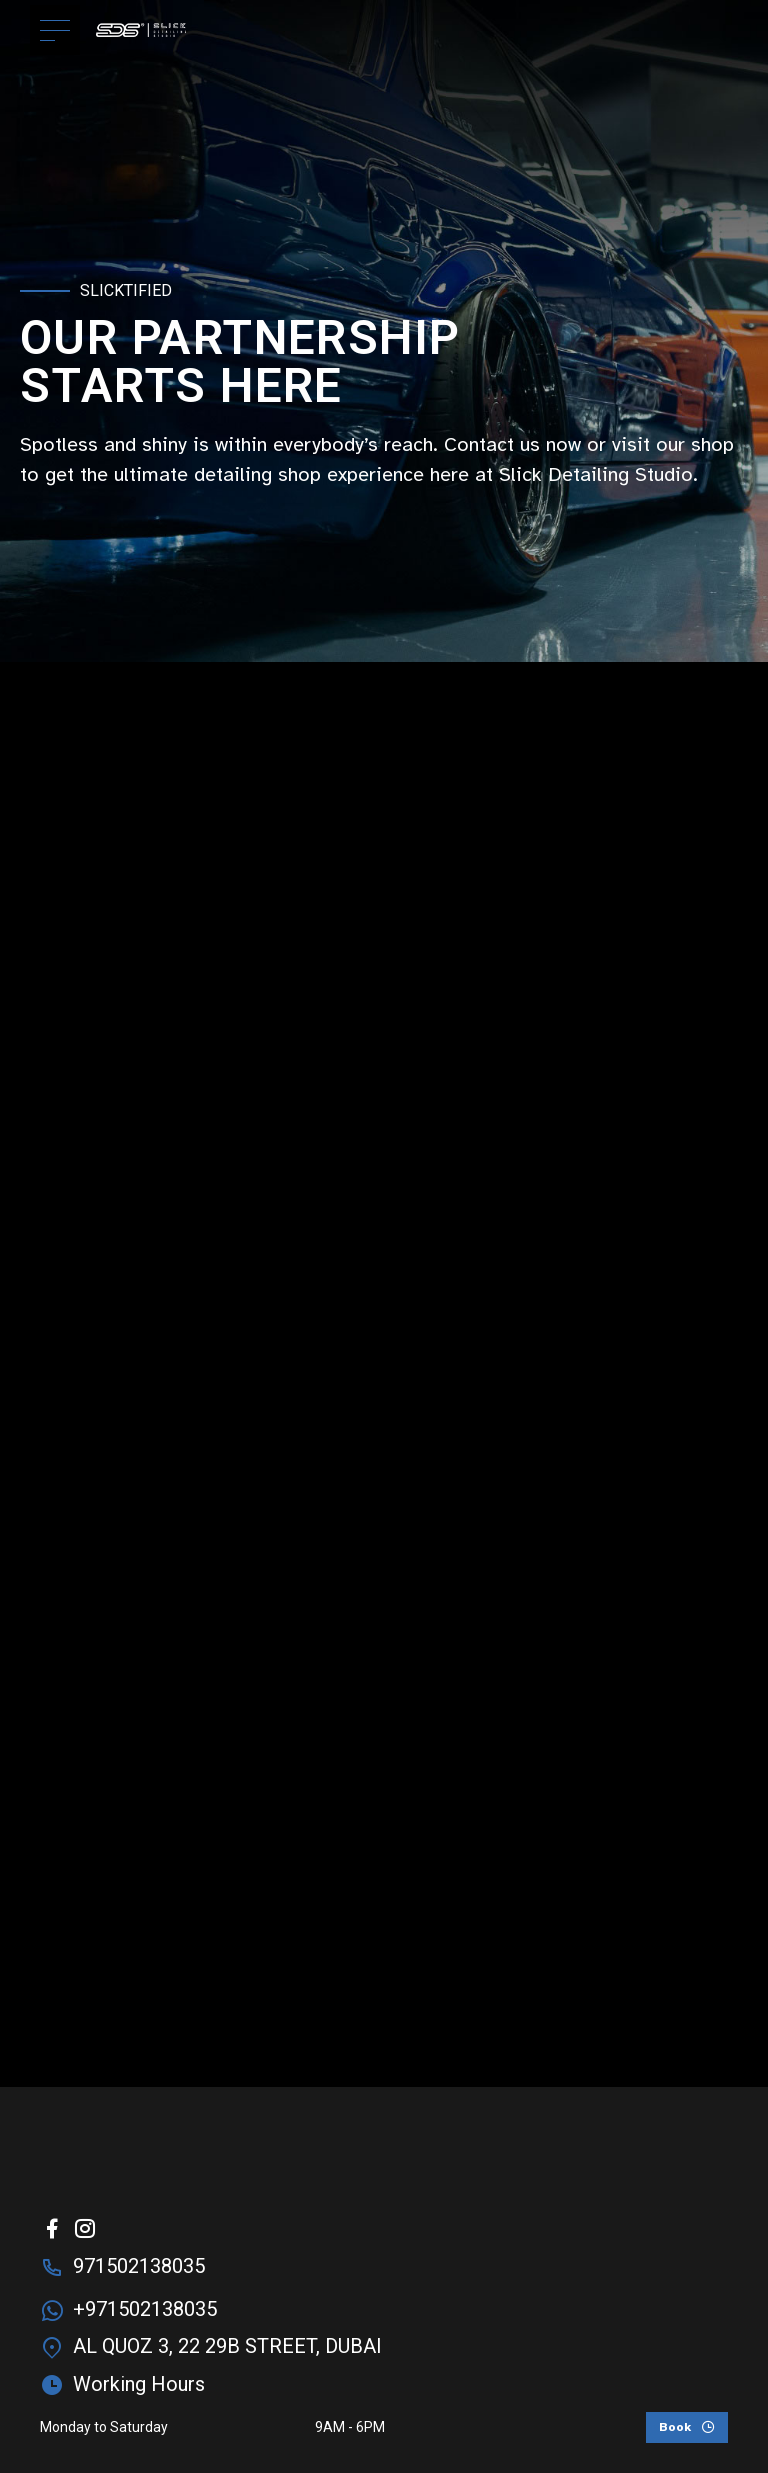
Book (675, 2427)
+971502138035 (145, 2309)
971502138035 (139, 2266)
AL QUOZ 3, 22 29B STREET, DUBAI (227, 2346)
